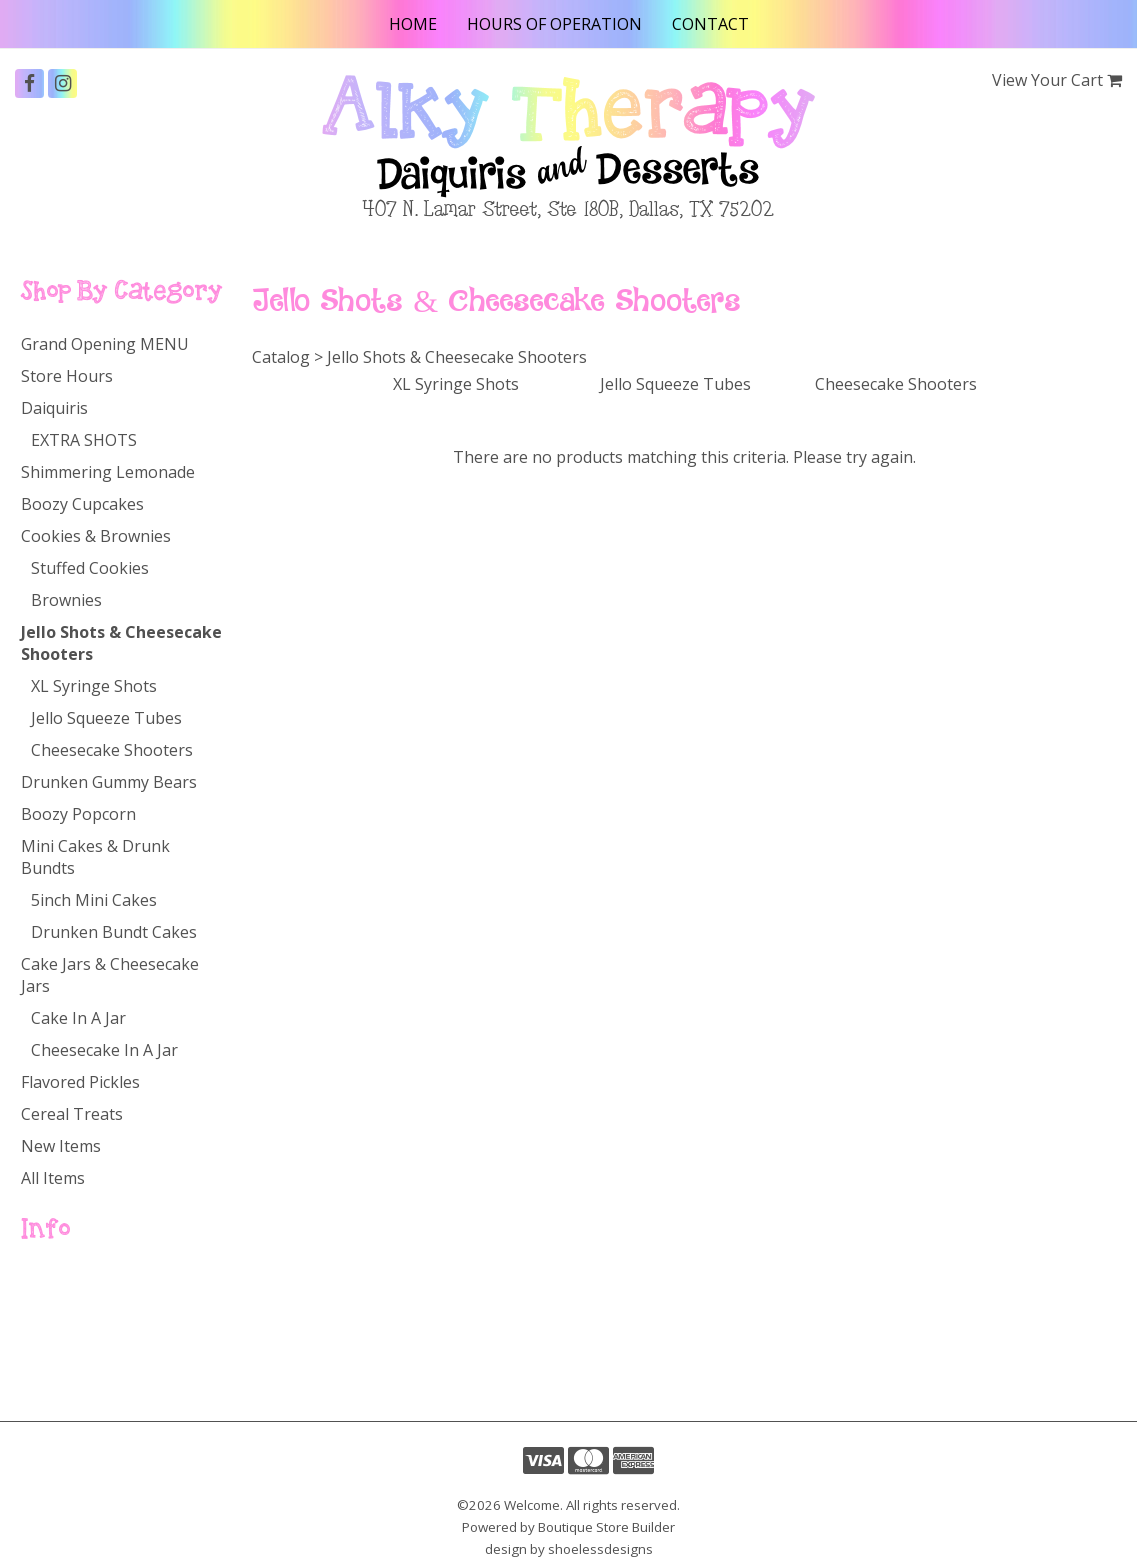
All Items (53, 1178)
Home (413, 24)
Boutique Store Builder (606, 1527)
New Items (61, 1146)
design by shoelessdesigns (569, 1549)
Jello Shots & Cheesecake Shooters (121, 643)
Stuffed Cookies (90, 568)
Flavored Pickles (80, 1082)
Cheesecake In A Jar (104, 1050)
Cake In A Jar (78, 1018)
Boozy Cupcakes (82, 504)
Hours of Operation (554, 24)
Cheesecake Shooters (112, 750)
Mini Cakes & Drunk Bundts (95, 857)
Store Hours (67, 376)
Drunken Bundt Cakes (114, 932)
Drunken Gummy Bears (109, 782)
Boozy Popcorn (78, 814)
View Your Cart (1047, 80)
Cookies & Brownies (96, 536)
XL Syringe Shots (94, 686)
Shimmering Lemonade (108, 472)
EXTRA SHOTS (84, 440)
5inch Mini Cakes (94, 900)
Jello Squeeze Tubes (106, 718)
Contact (710, 24)
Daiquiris (54, 408)
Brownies (66, 600)
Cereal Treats (72, 1114)
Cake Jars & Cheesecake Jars (110, 975)
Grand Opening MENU (105, 344)
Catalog (53, 1314)
